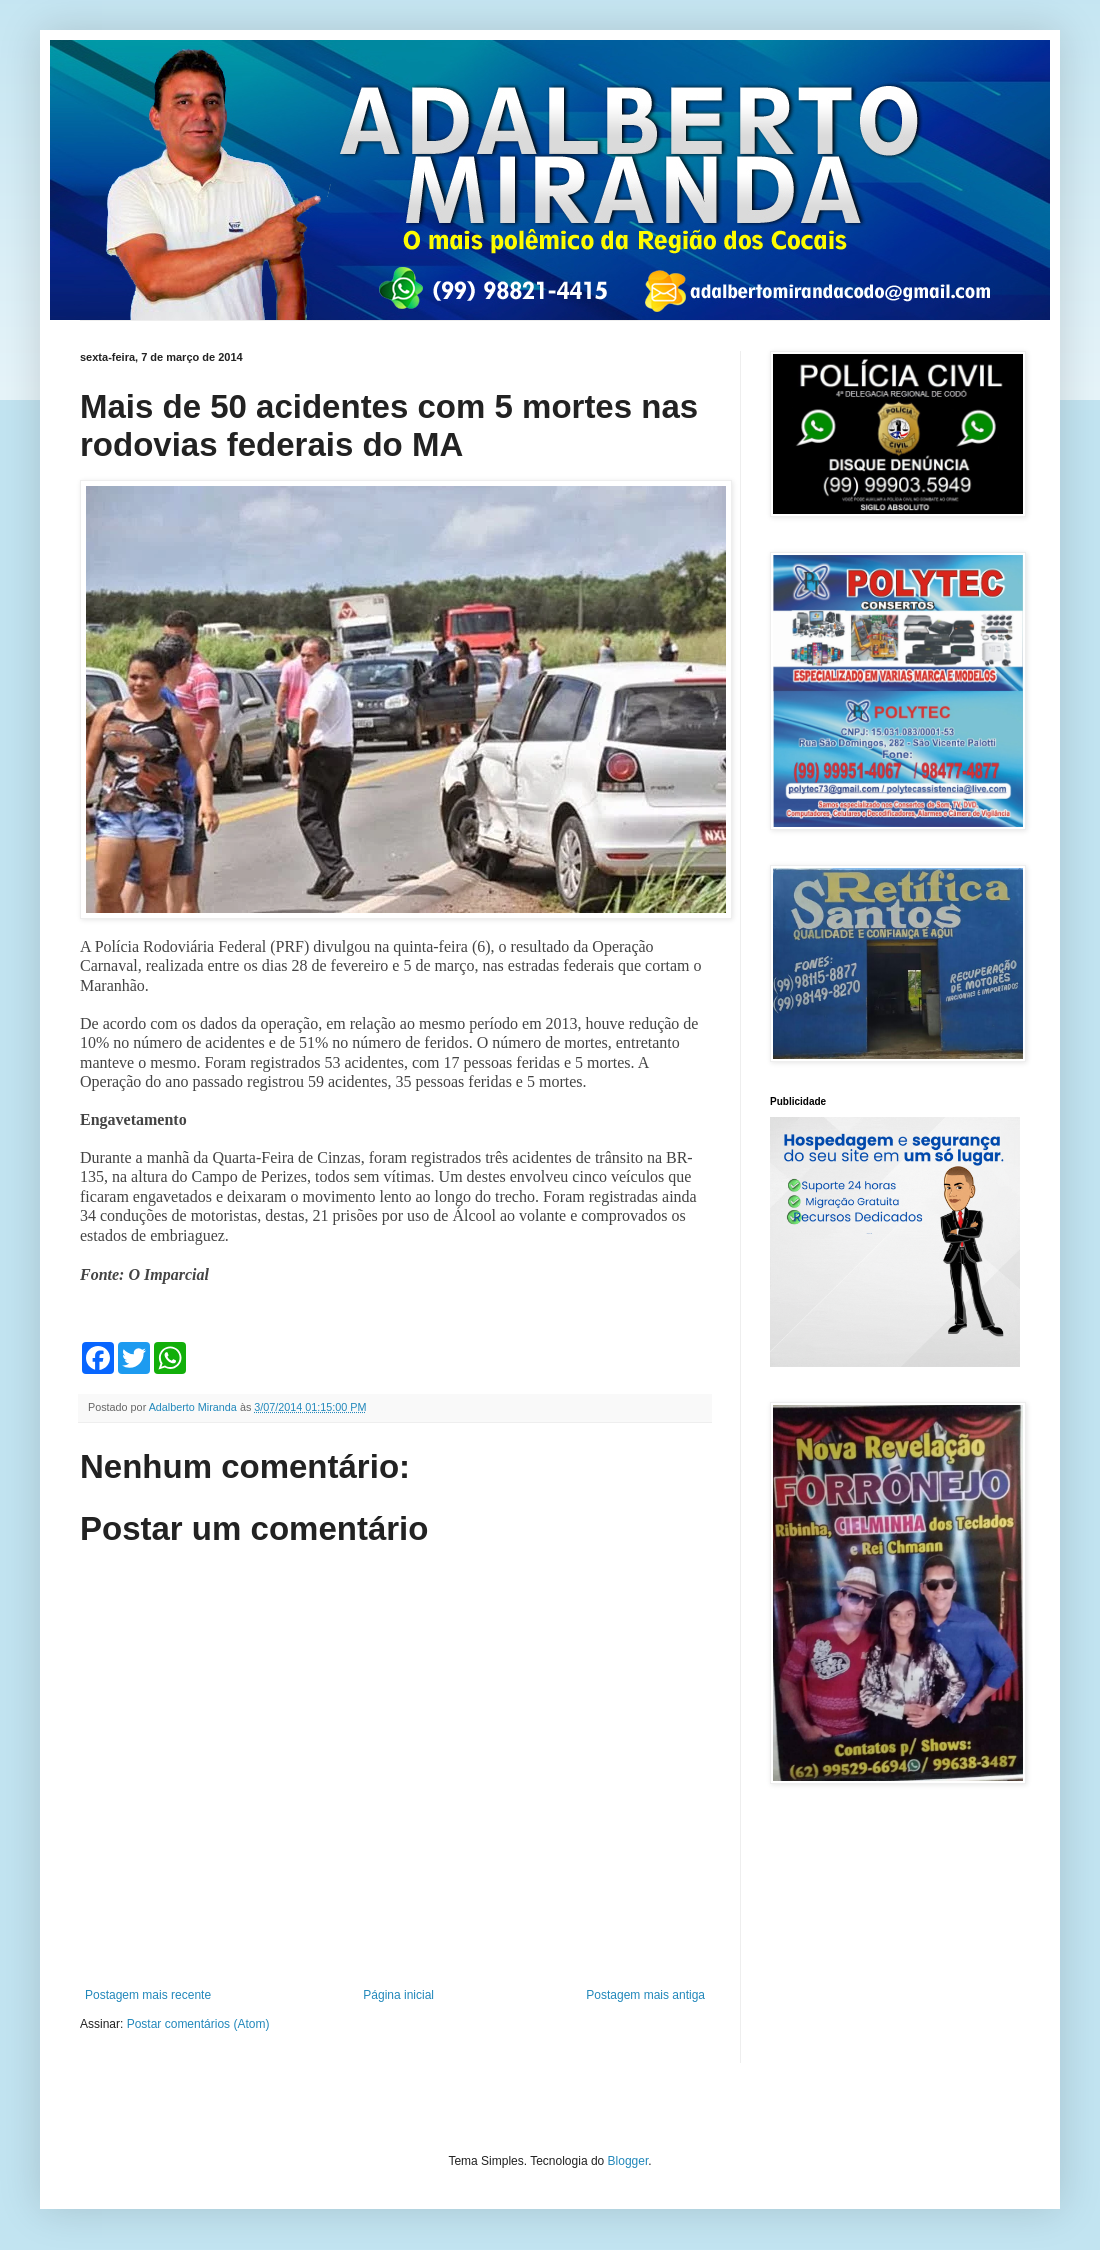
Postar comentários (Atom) (198, 2024)
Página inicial (398, 1995)
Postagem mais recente (148, 1995)
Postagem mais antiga (645, 1995)
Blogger (628, 2161)
